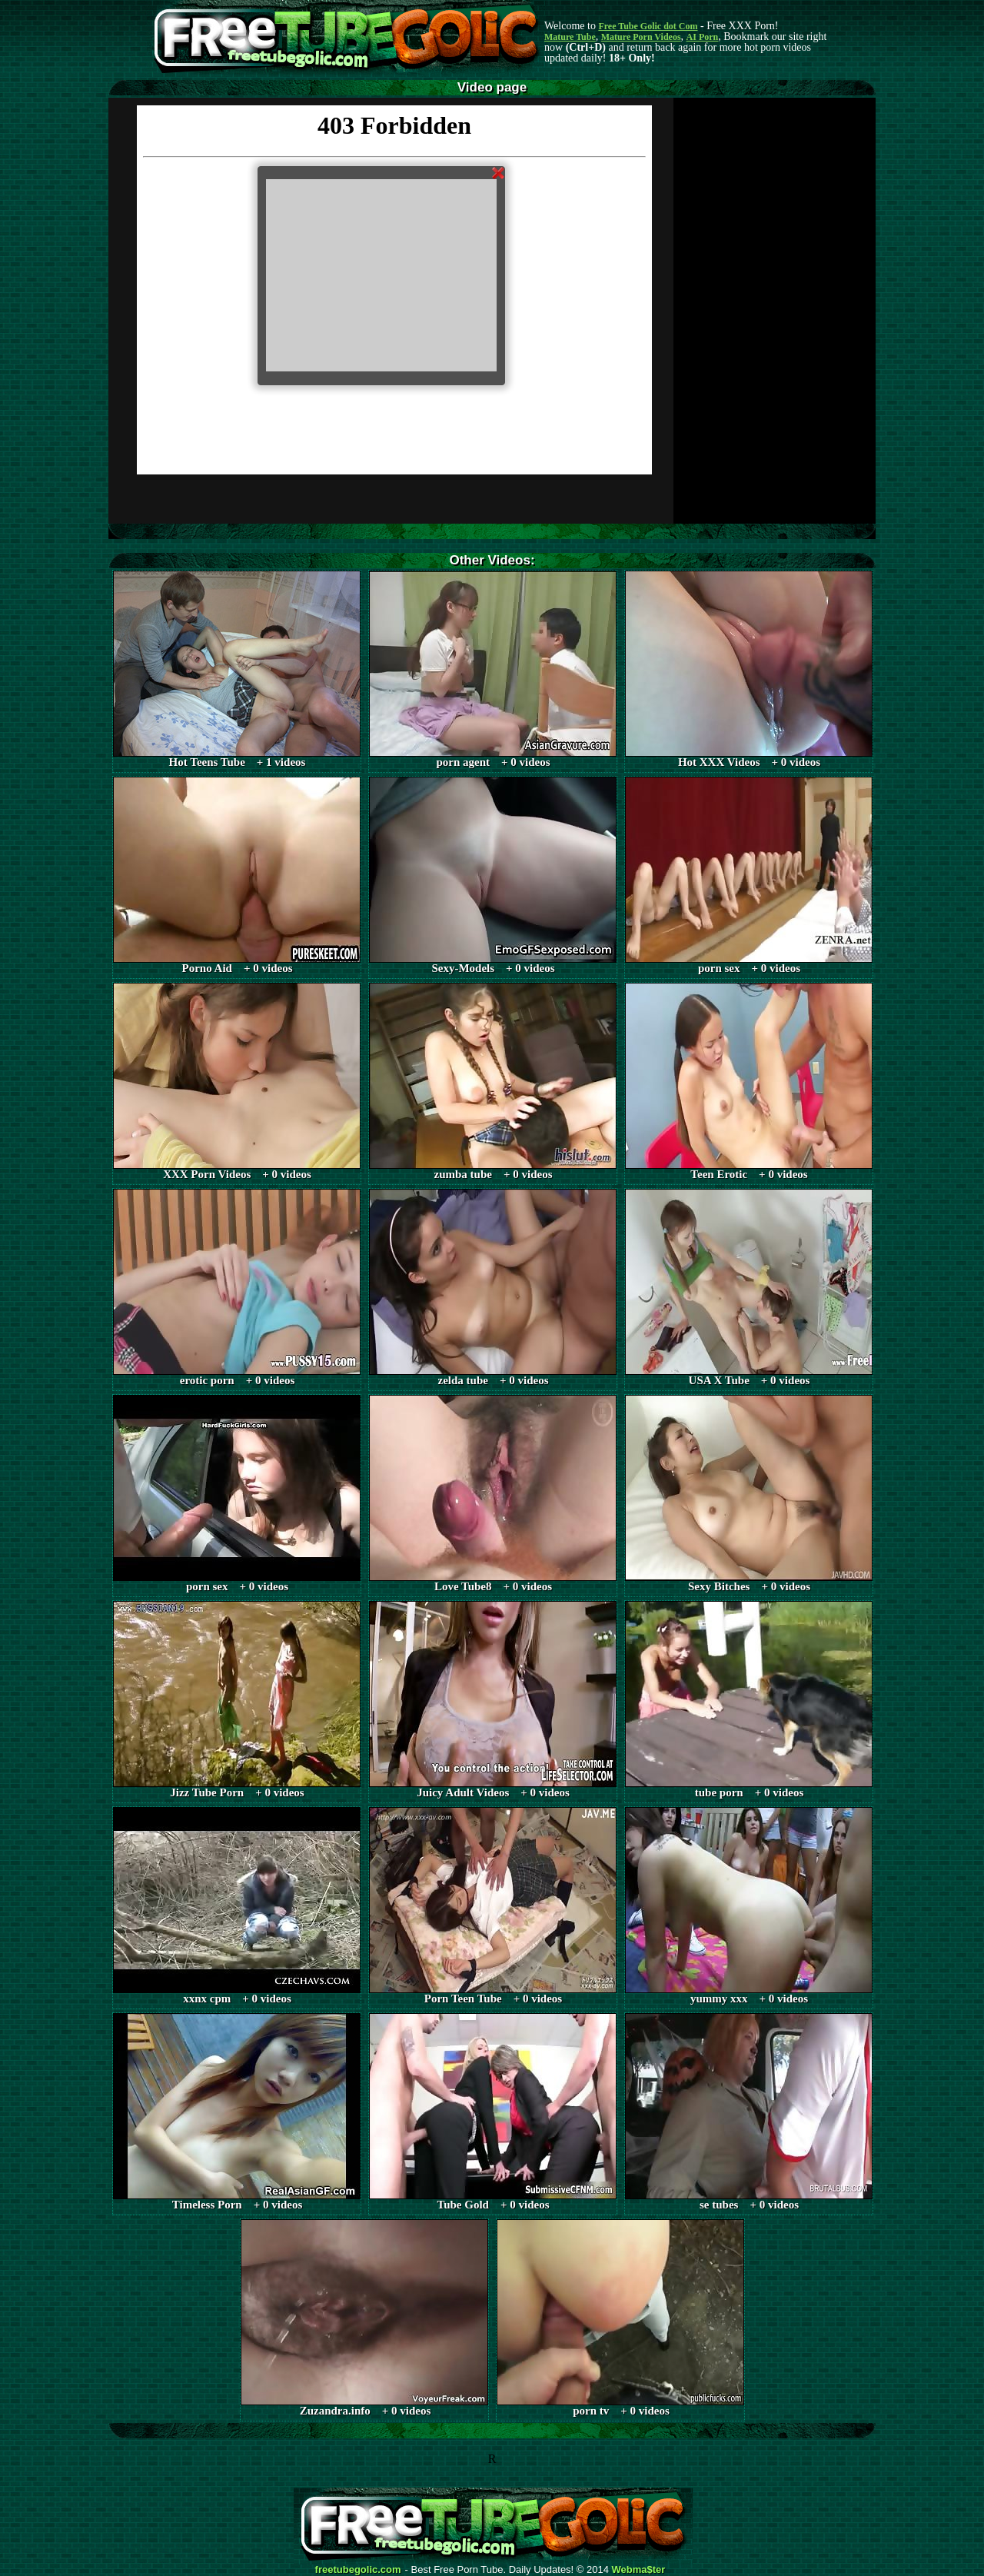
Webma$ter (639, 2569)
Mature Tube (570, 37)
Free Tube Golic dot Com (647, 26)
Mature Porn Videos (641, 37)
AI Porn (702, 37)
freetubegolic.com (358, 2569)
